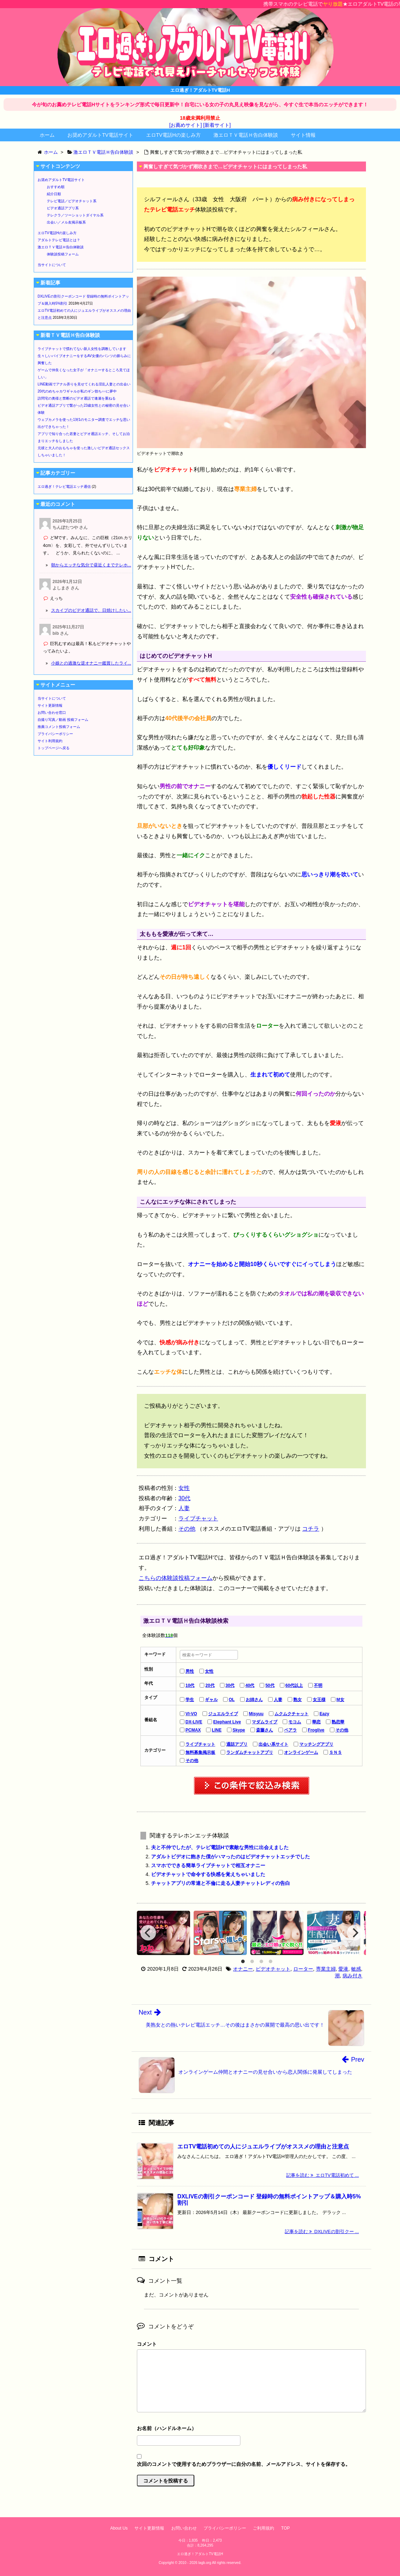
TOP (285, 2528)
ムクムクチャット (291, 1713)
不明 (318, 1685)
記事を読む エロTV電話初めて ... (322, 2175)
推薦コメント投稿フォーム (59, 727)
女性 (184, 1488)
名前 (251, 2429)
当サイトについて (52, 265)
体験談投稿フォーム (63, 254)
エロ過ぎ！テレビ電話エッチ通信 (64, 486)
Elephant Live (227, 1721)
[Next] (354, 1933)
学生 (189, 1699)
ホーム (47, 135)
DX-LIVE (193, 1721)
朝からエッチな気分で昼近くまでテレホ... (91, 565)
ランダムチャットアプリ (249, 1752)
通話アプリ (237, 1744)
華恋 (316, 1721)
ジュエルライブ (223, 1713)
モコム (294, 1721)
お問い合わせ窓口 (52, 712)
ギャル (211, 1699)
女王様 (319, 1699)
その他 (186, 1529)
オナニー (243, 1969)
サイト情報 (303, 135)
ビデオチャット (273, 1969)
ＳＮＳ (335, 1752)
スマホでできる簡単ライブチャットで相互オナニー (208, 1865)
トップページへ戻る (54, 748)
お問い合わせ (184, 2528)
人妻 (184, 1508)
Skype (239, 1730)
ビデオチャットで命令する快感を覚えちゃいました (208, 1874)
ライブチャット (198, 1518)
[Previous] (148, 1933)
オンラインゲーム (301, 1752)
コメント (147, 2344)
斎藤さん (264, 1730)
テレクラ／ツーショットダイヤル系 (75, 215)
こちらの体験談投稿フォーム (175, 1578)
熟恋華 (338, 1721)
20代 (209, 1685)
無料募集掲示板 (200, 1752)
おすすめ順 (56, 187)
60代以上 (294, 1685)
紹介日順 (54, 194)
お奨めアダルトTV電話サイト (100, 135)
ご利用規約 (263, 2528)
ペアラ (290, 1730)
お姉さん (254, 1699)
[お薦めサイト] (185, 125)
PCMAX (193, 1730)
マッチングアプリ (316, 1744)
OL (232, 1699)
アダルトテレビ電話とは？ (59, 240)
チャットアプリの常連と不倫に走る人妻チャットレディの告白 (220, 1883)
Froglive (316, 1730)
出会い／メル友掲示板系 (66, 222)
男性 (189, 1671)
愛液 (343, 1969)
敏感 (356, 1969)
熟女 (297, 1699)
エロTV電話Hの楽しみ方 (173, 135)
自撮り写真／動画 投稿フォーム (63, 720)
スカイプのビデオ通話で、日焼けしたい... (91, 610)
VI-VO (191, 1713)
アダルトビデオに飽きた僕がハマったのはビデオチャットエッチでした (230, 1856)
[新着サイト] (217, 125)
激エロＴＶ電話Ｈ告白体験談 (245, 135)
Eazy (324, 1713)
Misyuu (256, 1713)
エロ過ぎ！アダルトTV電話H (200, 2554)
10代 (189, 1685)
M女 (340, 1699)
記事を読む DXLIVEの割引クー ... (322, 2231)
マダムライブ (264, 1721)
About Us (119, 2528)
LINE (216, 1730)
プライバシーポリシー (55, 734)
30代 (184, 1498)
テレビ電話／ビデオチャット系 (71, 201)
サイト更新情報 (50, 705)
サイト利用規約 (50, 741)
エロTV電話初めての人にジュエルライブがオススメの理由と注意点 (263, 2146)
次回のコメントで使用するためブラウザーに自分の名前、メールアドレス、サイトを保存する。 (243, 2464)
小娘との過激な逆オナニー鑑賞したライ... (91, 663)
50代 (269, 1685)
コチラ (310, 1529)
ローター (303, 1969)
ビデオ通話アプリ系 (63, 208)
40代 (249, 1685)
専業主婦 (326, 1969)
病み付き (352, 1975)
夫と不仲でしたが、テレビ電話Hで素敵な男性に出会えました (220, 1847)
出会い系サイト (273, 1744)
